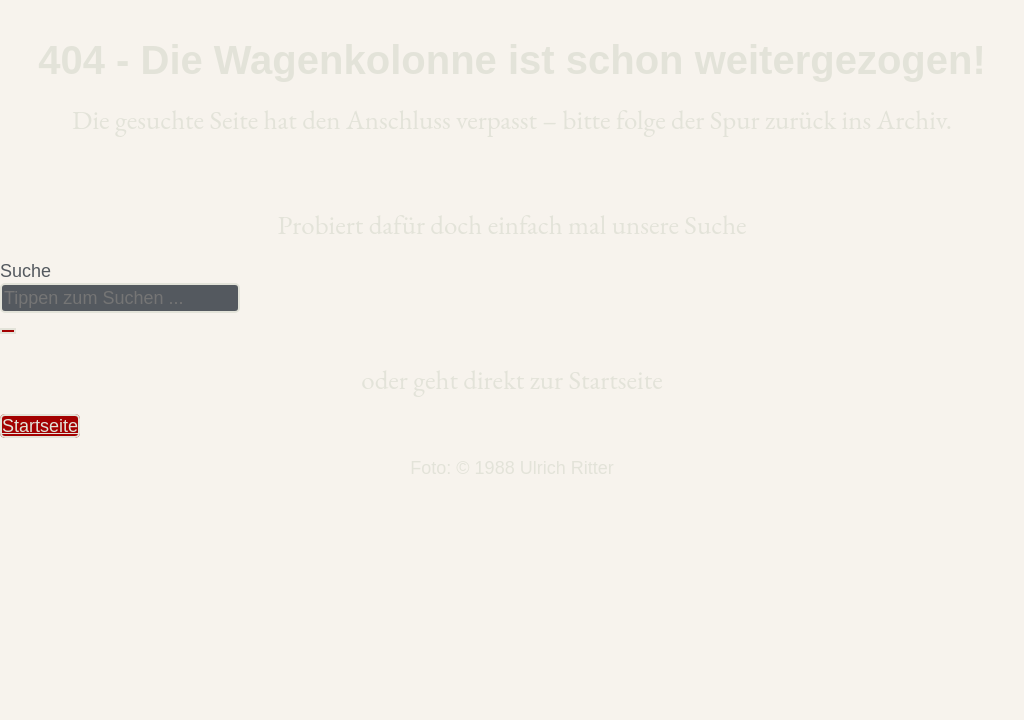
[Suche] (8, 331)
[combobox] (120, 298)
